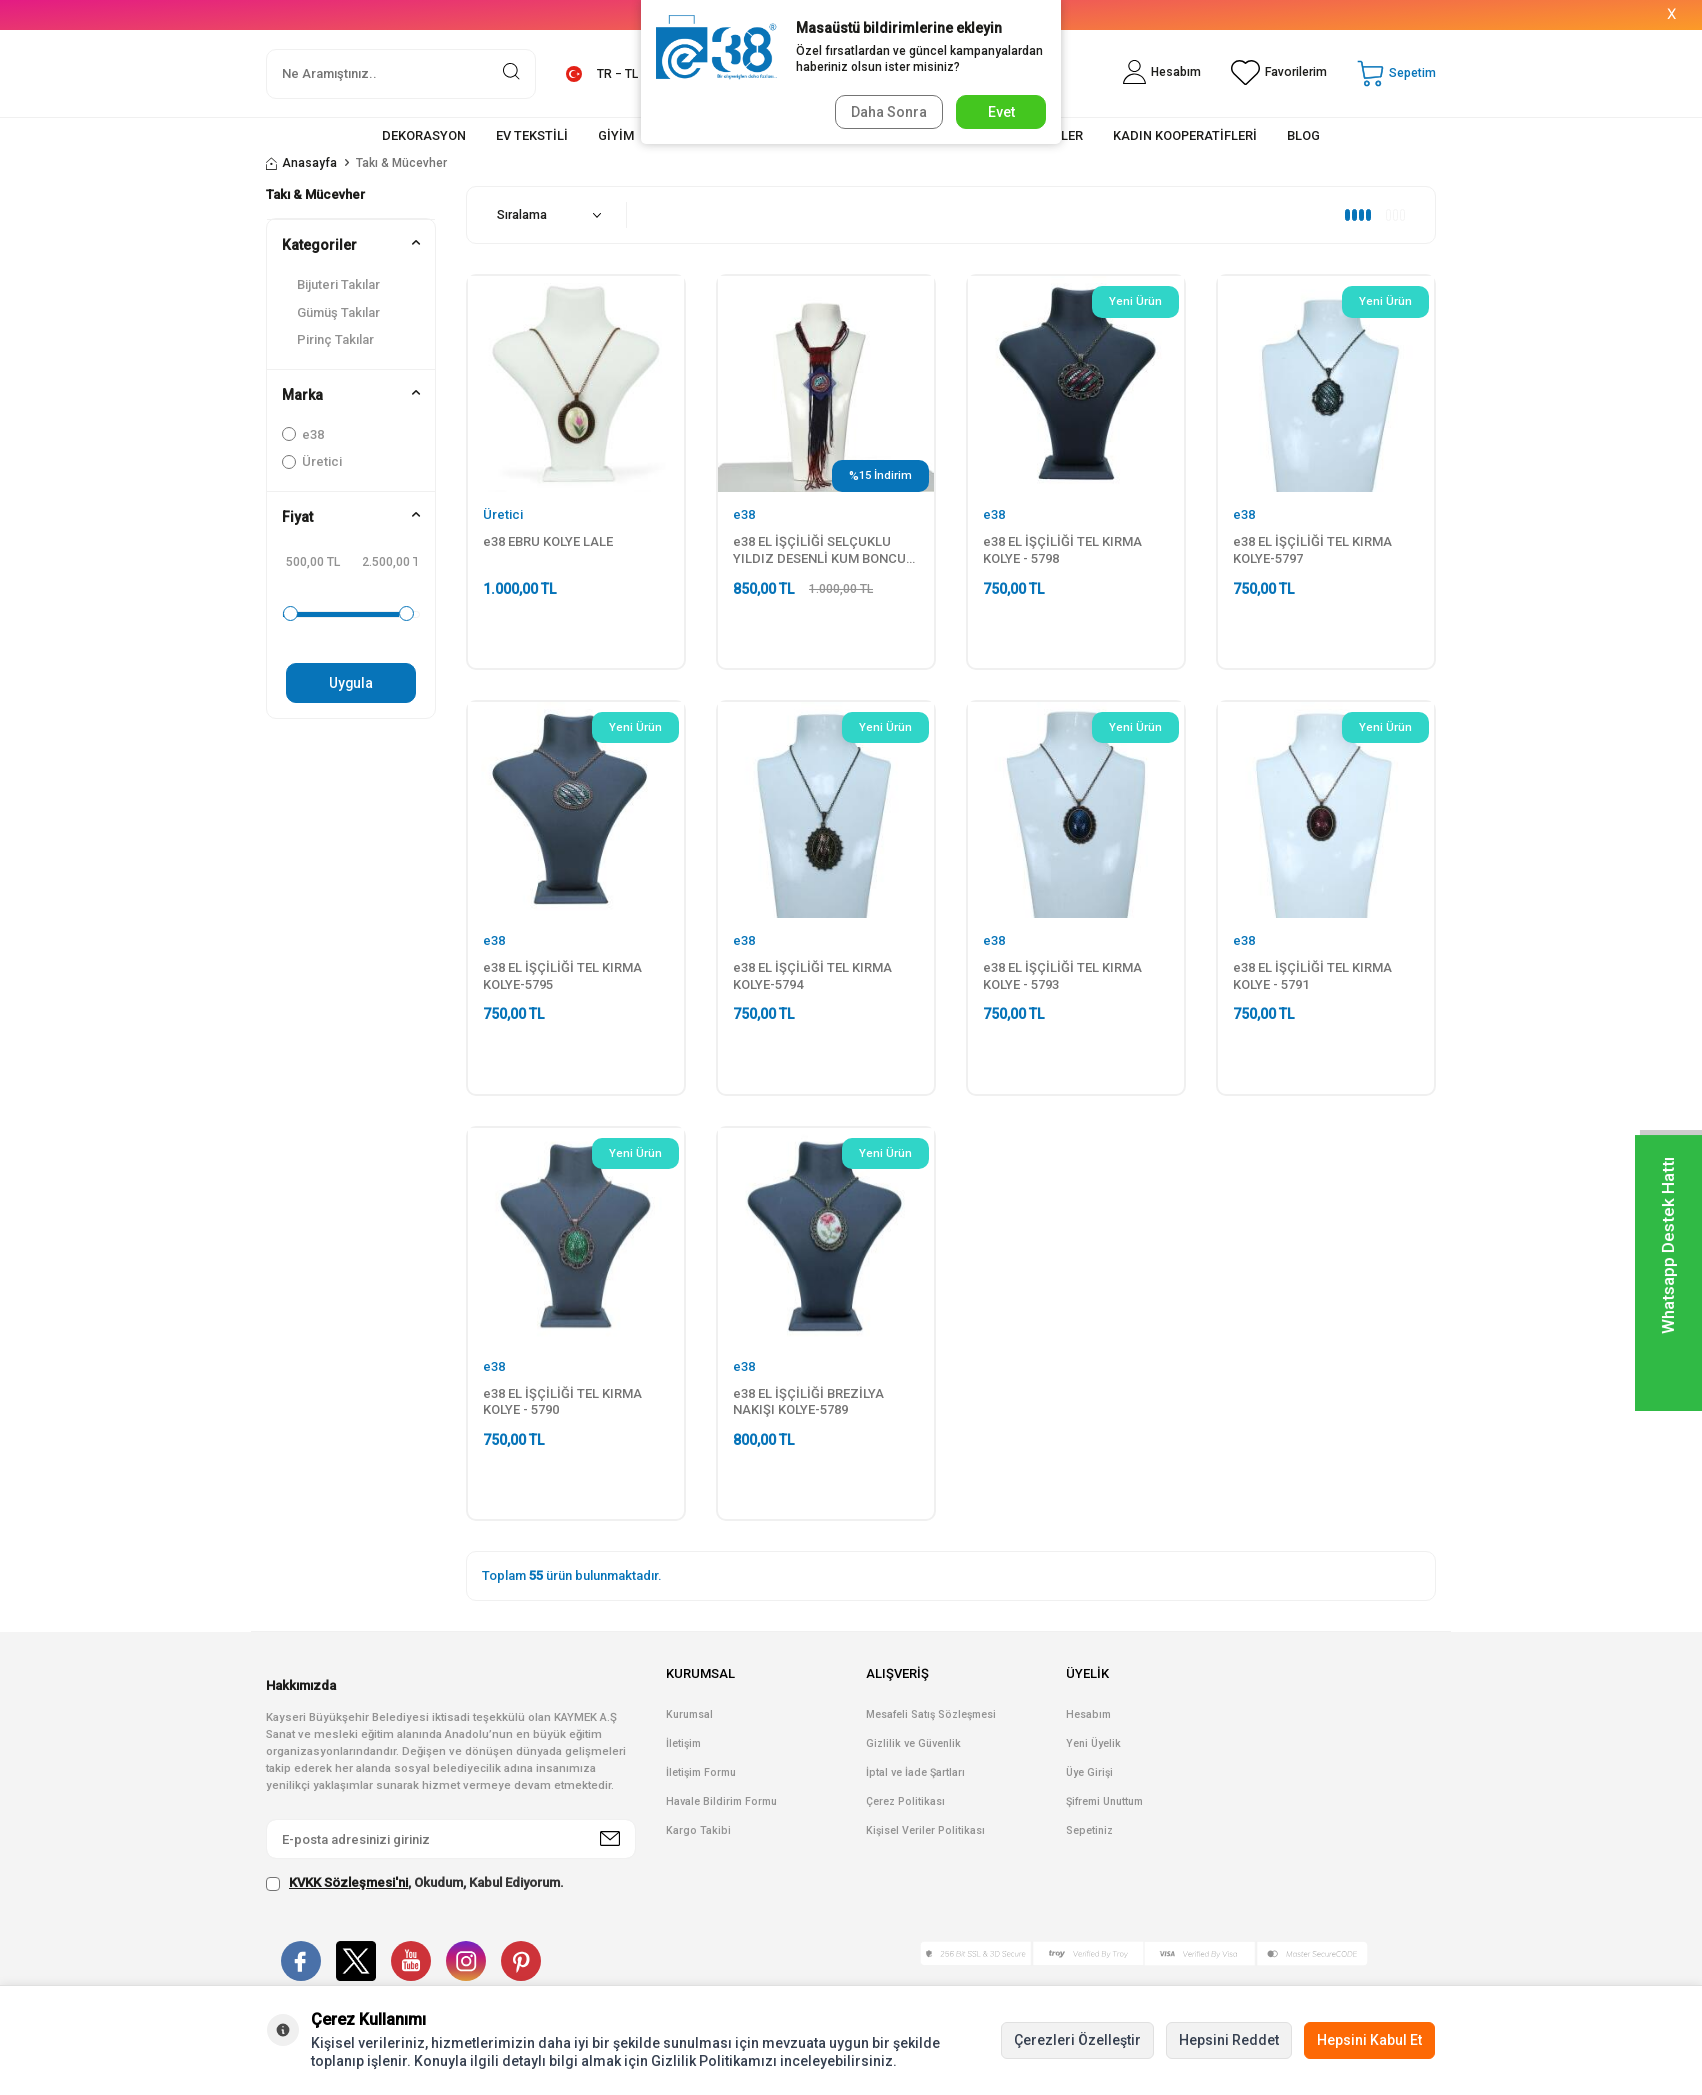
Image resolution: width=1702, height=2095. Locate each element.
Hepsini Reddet (1229, 2040)
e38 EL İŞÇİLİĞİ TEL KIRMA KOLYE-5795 (562, 976)
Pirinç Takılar (335, 339)
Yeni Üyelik (1093, 1743)
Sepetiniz (1089, 1830)
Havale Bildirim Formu (721, 1801)
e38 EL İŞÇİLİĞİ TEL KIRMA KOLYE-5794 (812, 976)
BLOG (1303, 135)
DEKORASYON (424, 135)
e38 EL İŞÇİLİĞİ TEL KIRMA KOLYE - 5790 (562, 1402)
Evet (1001, 112)
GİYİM (616, 135)
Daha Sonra (887, 112)
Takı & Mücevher (315, 194)
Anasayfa (301, 163)
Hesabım (1088, 1714)
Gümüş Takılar (338, 312)
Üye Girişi (1089, 1772)
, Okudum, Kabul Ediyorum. (415, 1883)
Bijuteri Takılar (338, 284)
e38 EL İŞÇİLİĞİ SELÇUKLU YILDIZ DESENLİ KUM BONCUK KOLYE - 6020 (823, 551)
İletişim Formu (701, 1772)
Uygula (351, 683)
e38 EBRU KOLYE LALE (548, 541)
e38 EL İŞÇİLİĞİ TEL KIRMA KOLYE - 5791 (1312, 976)
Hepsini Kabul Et (1369, 2040)
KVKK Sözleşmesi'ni (348, 1882)
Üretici (312, 461)
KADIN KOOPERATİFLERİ (1185, 135)
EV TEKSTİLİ (532, 135)
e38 (303, 434)
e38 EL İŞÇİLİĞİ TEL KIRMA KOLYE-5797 (1312, 550)
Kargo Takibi (698, 1830)
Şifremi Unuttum (1104, 1801)
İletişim (683, 1743)
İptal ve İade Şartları (915, 1772)
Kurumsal (689, 1714)
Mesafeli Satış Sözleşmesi (931, 1714)
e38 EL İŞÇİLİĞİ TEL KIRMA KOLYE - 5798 (1062, 550)
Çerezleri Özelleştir (1077, 2040)
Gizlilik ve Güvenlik (913, 1743)
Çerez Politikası (905, 1801)
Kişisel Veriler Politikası (925, 1830)
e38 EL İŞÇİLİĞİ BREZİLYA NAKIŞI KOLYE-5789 (808, 1402)
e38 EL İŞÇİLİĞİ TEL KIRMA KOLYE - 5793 (1062, 976)
